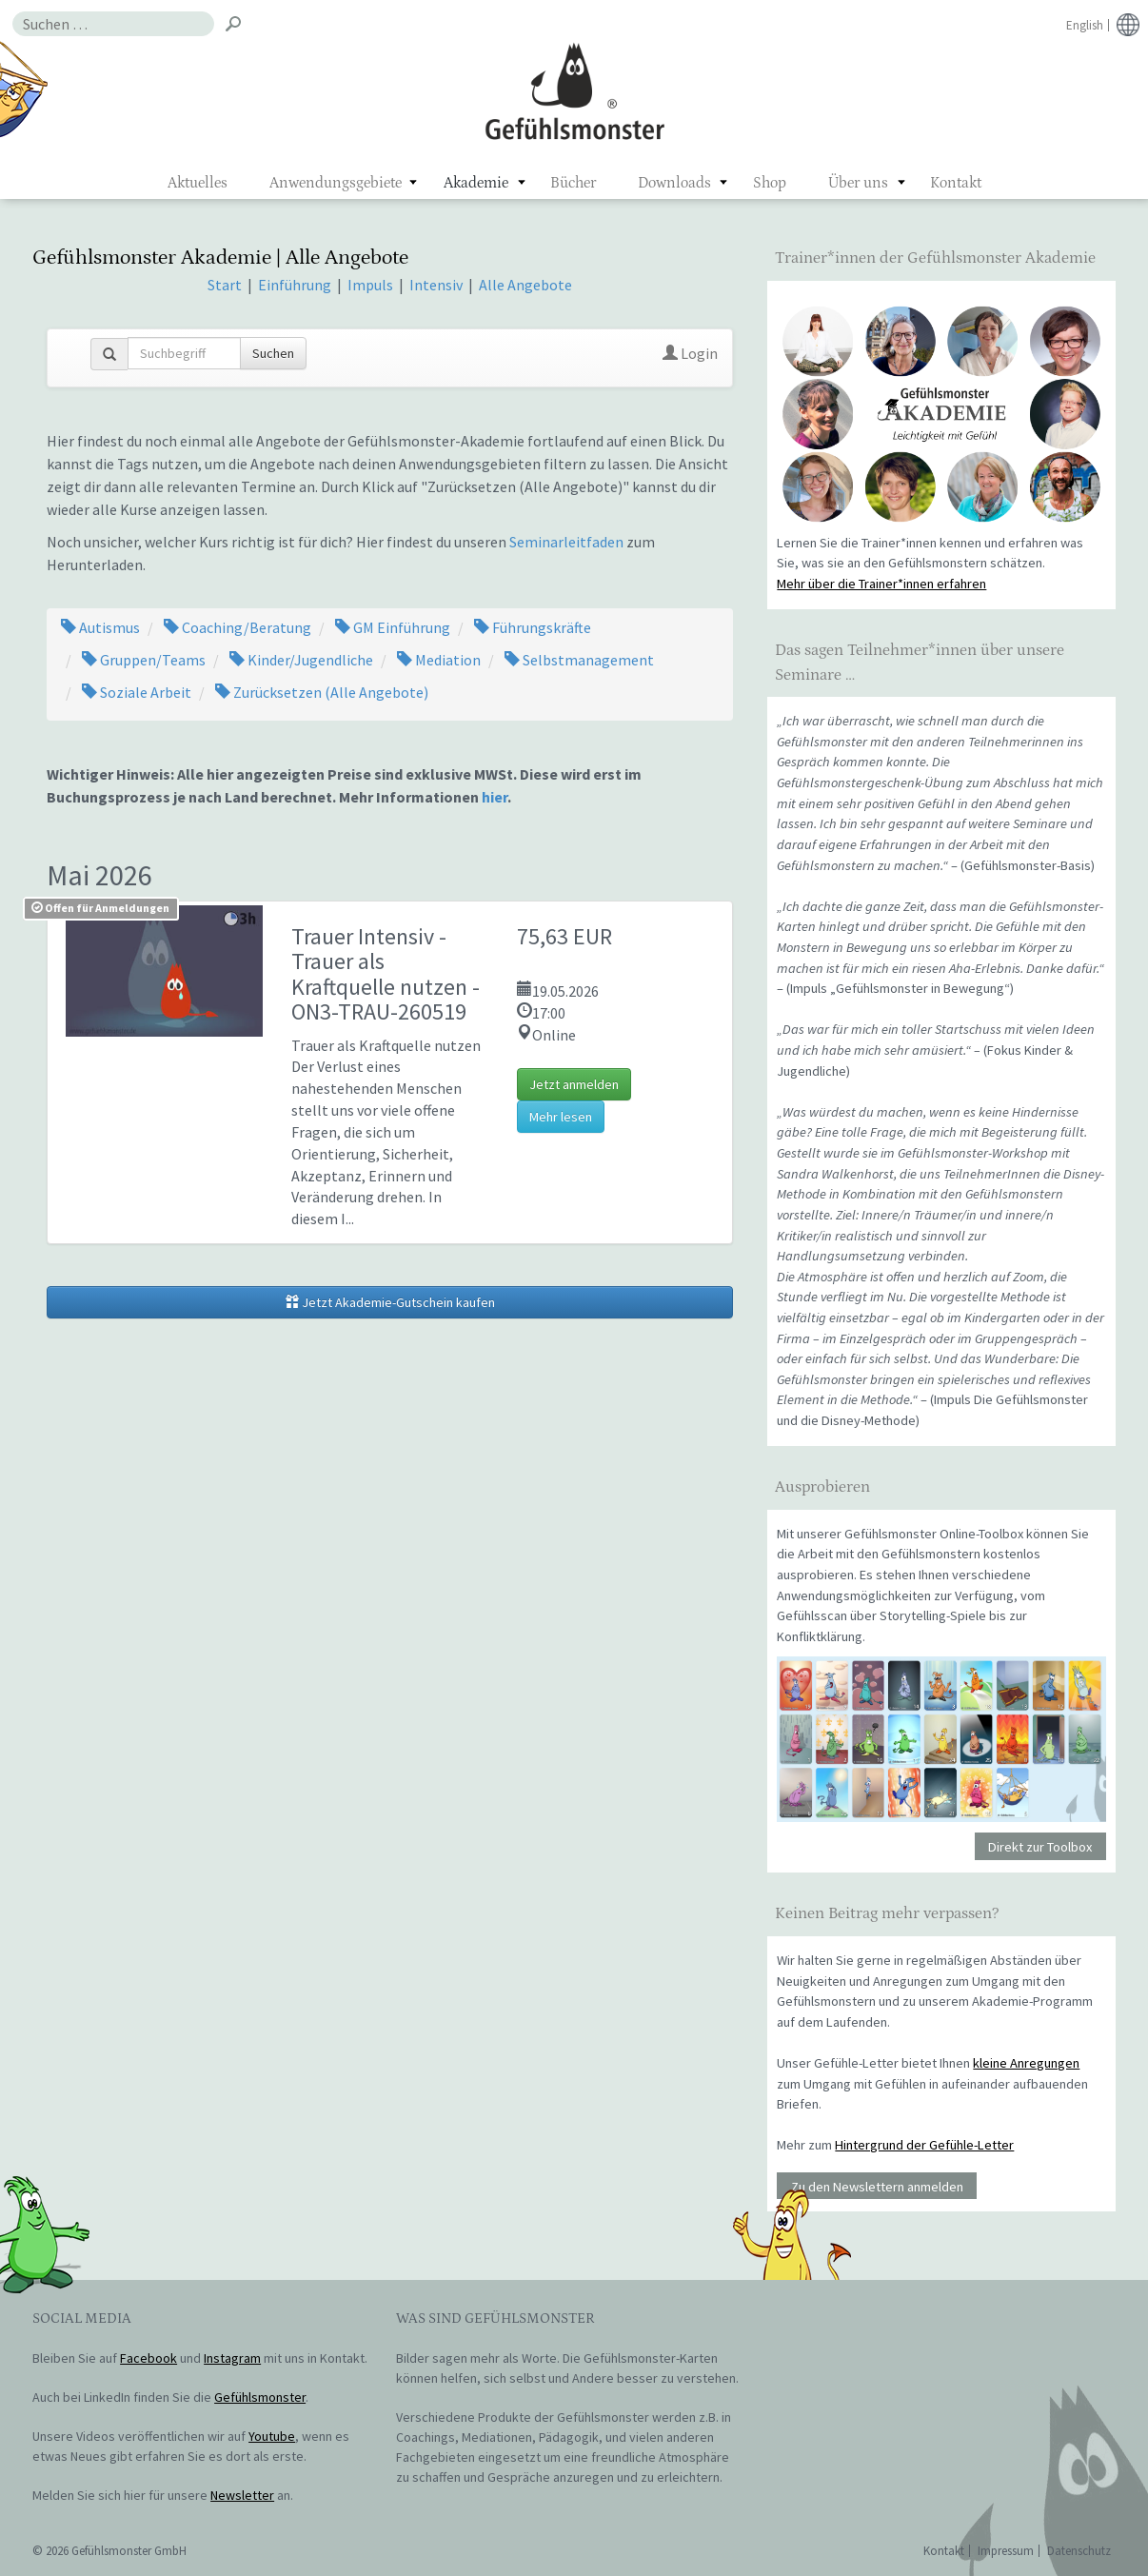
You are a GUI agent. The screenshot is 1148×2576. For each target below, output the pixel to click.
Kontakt (955, 182)
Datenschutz (1079, 2551)
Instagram (232, 2358)
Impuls (370, 284)
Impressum (1006, 2551)
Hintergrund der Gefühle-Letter (924, 2144)
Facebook (148, 2358)
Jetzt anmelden (574, 1084)
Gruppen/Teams (144, 659)
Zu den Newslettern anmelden (877, 2186)
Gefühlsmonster (574, 90)
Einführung (296, 284)
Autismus (100, 627)
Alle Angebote (525, 284)
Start (225, 284)
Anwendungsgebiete (335, 182)
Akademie (476, 182)
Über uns (858, 182)
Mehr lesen (560, 1116)
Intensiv (436, 284)
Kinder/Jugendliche (301, 659)
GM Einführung (392, 627)
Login (690, 353)
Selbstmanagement (579, 659)
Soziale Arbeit (136, 692)
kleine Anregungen (1026, 2062)
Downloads (674, 182)
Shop (769, 182)
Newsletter (242, 2495)
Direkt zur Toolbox (1040, 1846)
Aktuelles (198, 182)
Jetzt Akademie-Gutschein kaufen (390, 1302)
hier (494, 796)
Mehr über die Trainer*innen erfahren (881, 583)
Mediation (439, 659)
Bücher (573, 182)
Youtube (271, 2436)
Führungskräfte (532, 627)
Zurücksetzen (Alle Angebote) (321, 692)
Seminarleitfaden (566, 541)
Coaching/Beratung (237, 627)
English (1084, 25)
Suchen (273, 353)
